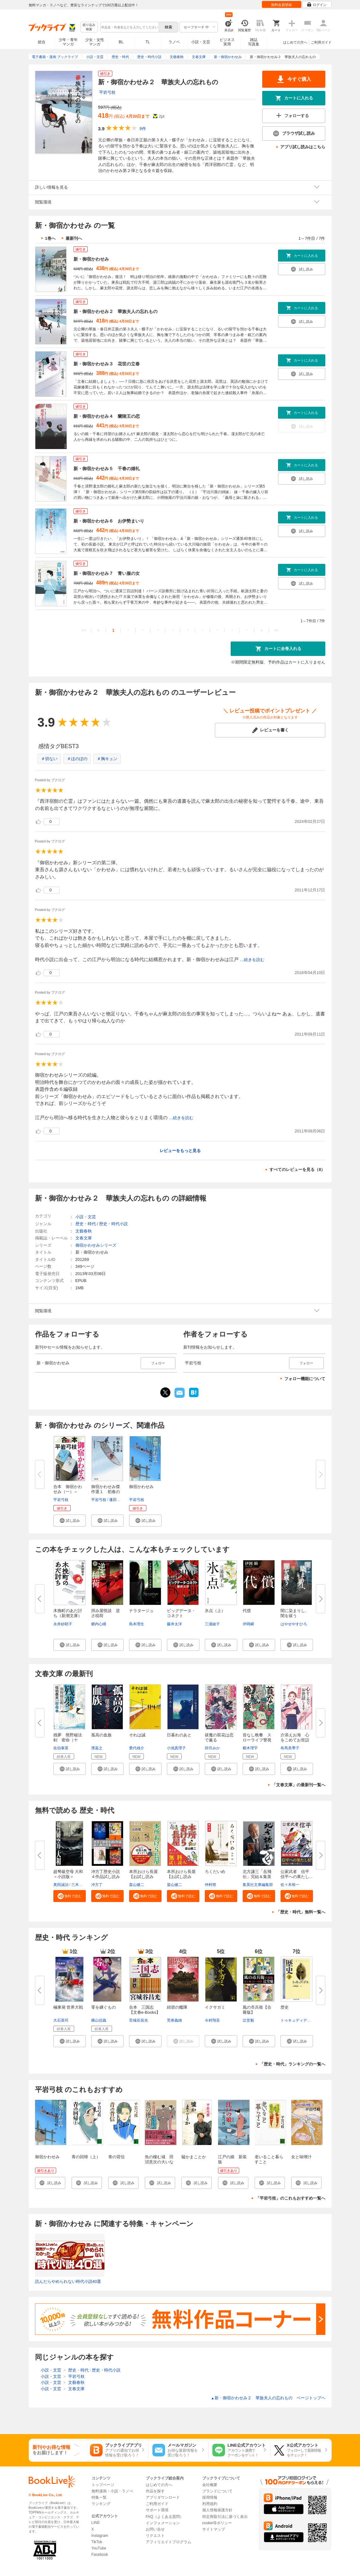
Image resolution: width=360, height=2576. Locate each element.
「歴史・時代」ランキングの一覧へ (292, 2064)
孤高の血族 (101, 1735)
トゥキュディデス (295, 2020)
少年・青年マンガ (68, 42)
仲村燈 (210, 1884)
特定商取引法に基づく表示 (225, 2516)
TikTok (96, 2542)
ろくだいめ (215, 1871)
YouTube (98, 2548)
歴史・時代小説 (113, 1223)
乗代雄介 (136, 1748)
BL (121, 41)
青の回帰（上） (86, 2156)
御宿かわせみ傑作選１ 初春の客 (105, 1491)
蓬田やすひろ (120, 1500)
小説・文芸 (200, 42)
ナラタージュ (141, 1610)
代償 (247, 1610)
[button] (69, 1521)
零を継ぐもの (103, 2007)
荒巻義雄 (174, 2020)
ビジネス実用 (227, 42)
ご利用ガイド (321, 42)
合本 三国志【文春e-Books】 (145, 2010)
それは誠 (137, 1735)
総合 (41, 42)
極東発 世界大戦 (68, 2007)
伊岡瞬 (248, 1624)
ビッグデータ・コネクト (181, 1613)
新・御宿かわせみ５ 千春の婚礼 (107, 468)
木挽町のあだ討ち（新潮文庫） (67, 1613)
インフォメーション (163, 2523)
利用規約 (209, 2504)
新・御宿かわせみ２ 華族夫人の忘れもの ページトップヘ (268, 2398)
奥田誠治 (60, 1884)
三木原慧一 (80, 1884)
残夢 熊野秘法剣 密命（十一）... (67, 1740)
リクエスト (155, 2535)
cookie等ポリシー (217, 2523)
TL (147, 42)
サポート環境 (157, 2510)
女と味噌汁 (301, 2156)
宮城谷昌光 (138, 2020)
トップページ (102, 2485)
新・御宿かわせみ (91, 259)
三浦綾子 (212, 1624)
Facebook (99, 2554)
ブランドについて (217, 2491)
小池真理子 (176, 1748)
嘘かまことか (193, 2156)
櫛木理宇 (250, 1748)
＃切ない (49, 758)
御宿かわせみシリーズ (95, 1245)
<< (83, 630)
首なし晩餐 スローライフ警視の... (257, 1740)
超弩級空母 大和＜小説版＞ (68, 1874)
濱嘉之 (97, 1748)
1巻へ (50, 238)
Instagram (99, 2535)
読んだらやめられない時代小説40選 (68, 2281)
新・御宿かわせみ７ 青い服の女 (107, 573)
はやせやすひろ (293, 1624)
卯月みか (212, 1748)
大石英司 (60, 2020)
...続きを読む (252, 959)
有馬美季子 (289, 1748)
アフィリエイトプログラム (168, 2542)
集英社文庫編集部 (258, 1884)
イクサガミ (215, 2007)
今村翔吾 (212, 2020)
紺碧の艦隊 (177, 2007)
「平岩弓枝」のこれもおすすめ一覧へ (290, 2198)
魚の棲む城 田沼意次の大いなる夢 (159, 2161)
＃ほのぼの (77, 758)
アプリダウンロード (163, 2497)
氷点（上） (215, 1610)
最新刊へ (74, 238)
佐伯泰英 (60, 1748)
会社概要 (209, 2485)
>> (276, 630)
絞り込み (89, 27)
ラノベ (174, 42)
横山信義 (98, 2020)
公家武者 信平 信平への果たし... (296, 1874)
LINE (95, 2522)
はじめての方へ (295, 42)
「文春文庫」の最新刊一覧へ (298, 1784)
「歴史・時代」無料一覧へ (300, 1912)
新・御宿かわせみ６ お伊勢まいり (109, 520)
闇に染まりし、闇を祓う (294, 1613)
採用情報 (209, 2497)
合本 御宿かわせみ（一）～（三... (67, 1491)
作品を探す (155, 2491)
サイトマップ (213, 2529)
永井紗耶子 (62, 1624)
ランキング (100, 2504)
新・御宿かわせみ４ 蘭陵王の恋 (107, 416)
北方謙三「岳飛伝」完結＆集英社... (257, 1876)
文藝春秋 (83, 1231)
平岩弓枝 (107, 92)
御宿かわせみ (141, 1486)
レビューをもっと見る (180, 1150)
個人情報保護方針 (217, 2510)
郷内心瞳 (98, 1624)
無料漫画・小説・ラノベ (112, 2491)
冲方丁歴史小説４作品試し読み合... (105, 1876)
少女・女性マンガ (94, 42)
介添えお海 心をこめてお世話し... (294, 1740)
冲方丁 (97, 1884)
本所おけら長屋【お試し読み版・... (143, 1876)
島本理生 (136, 1624)
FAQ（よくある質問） (165, 2516)
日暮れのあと (179, 1735)
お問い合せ (155, 2529)
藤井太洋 (174, 1624)
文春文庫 (83, 1238)
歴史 (284, 2007)
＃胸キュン (107, 758)
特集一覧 (99, 2497)
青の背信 (116, 2156)
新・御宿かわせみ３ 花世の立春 (107, 363)
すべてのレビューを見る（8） (297, 1169)
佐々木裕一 (289, 1884)
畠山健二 (136, 1884)
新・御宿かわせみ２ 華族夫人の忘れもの (115, 311)
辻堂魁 (248, 2020)
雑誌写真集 (253, 42)
